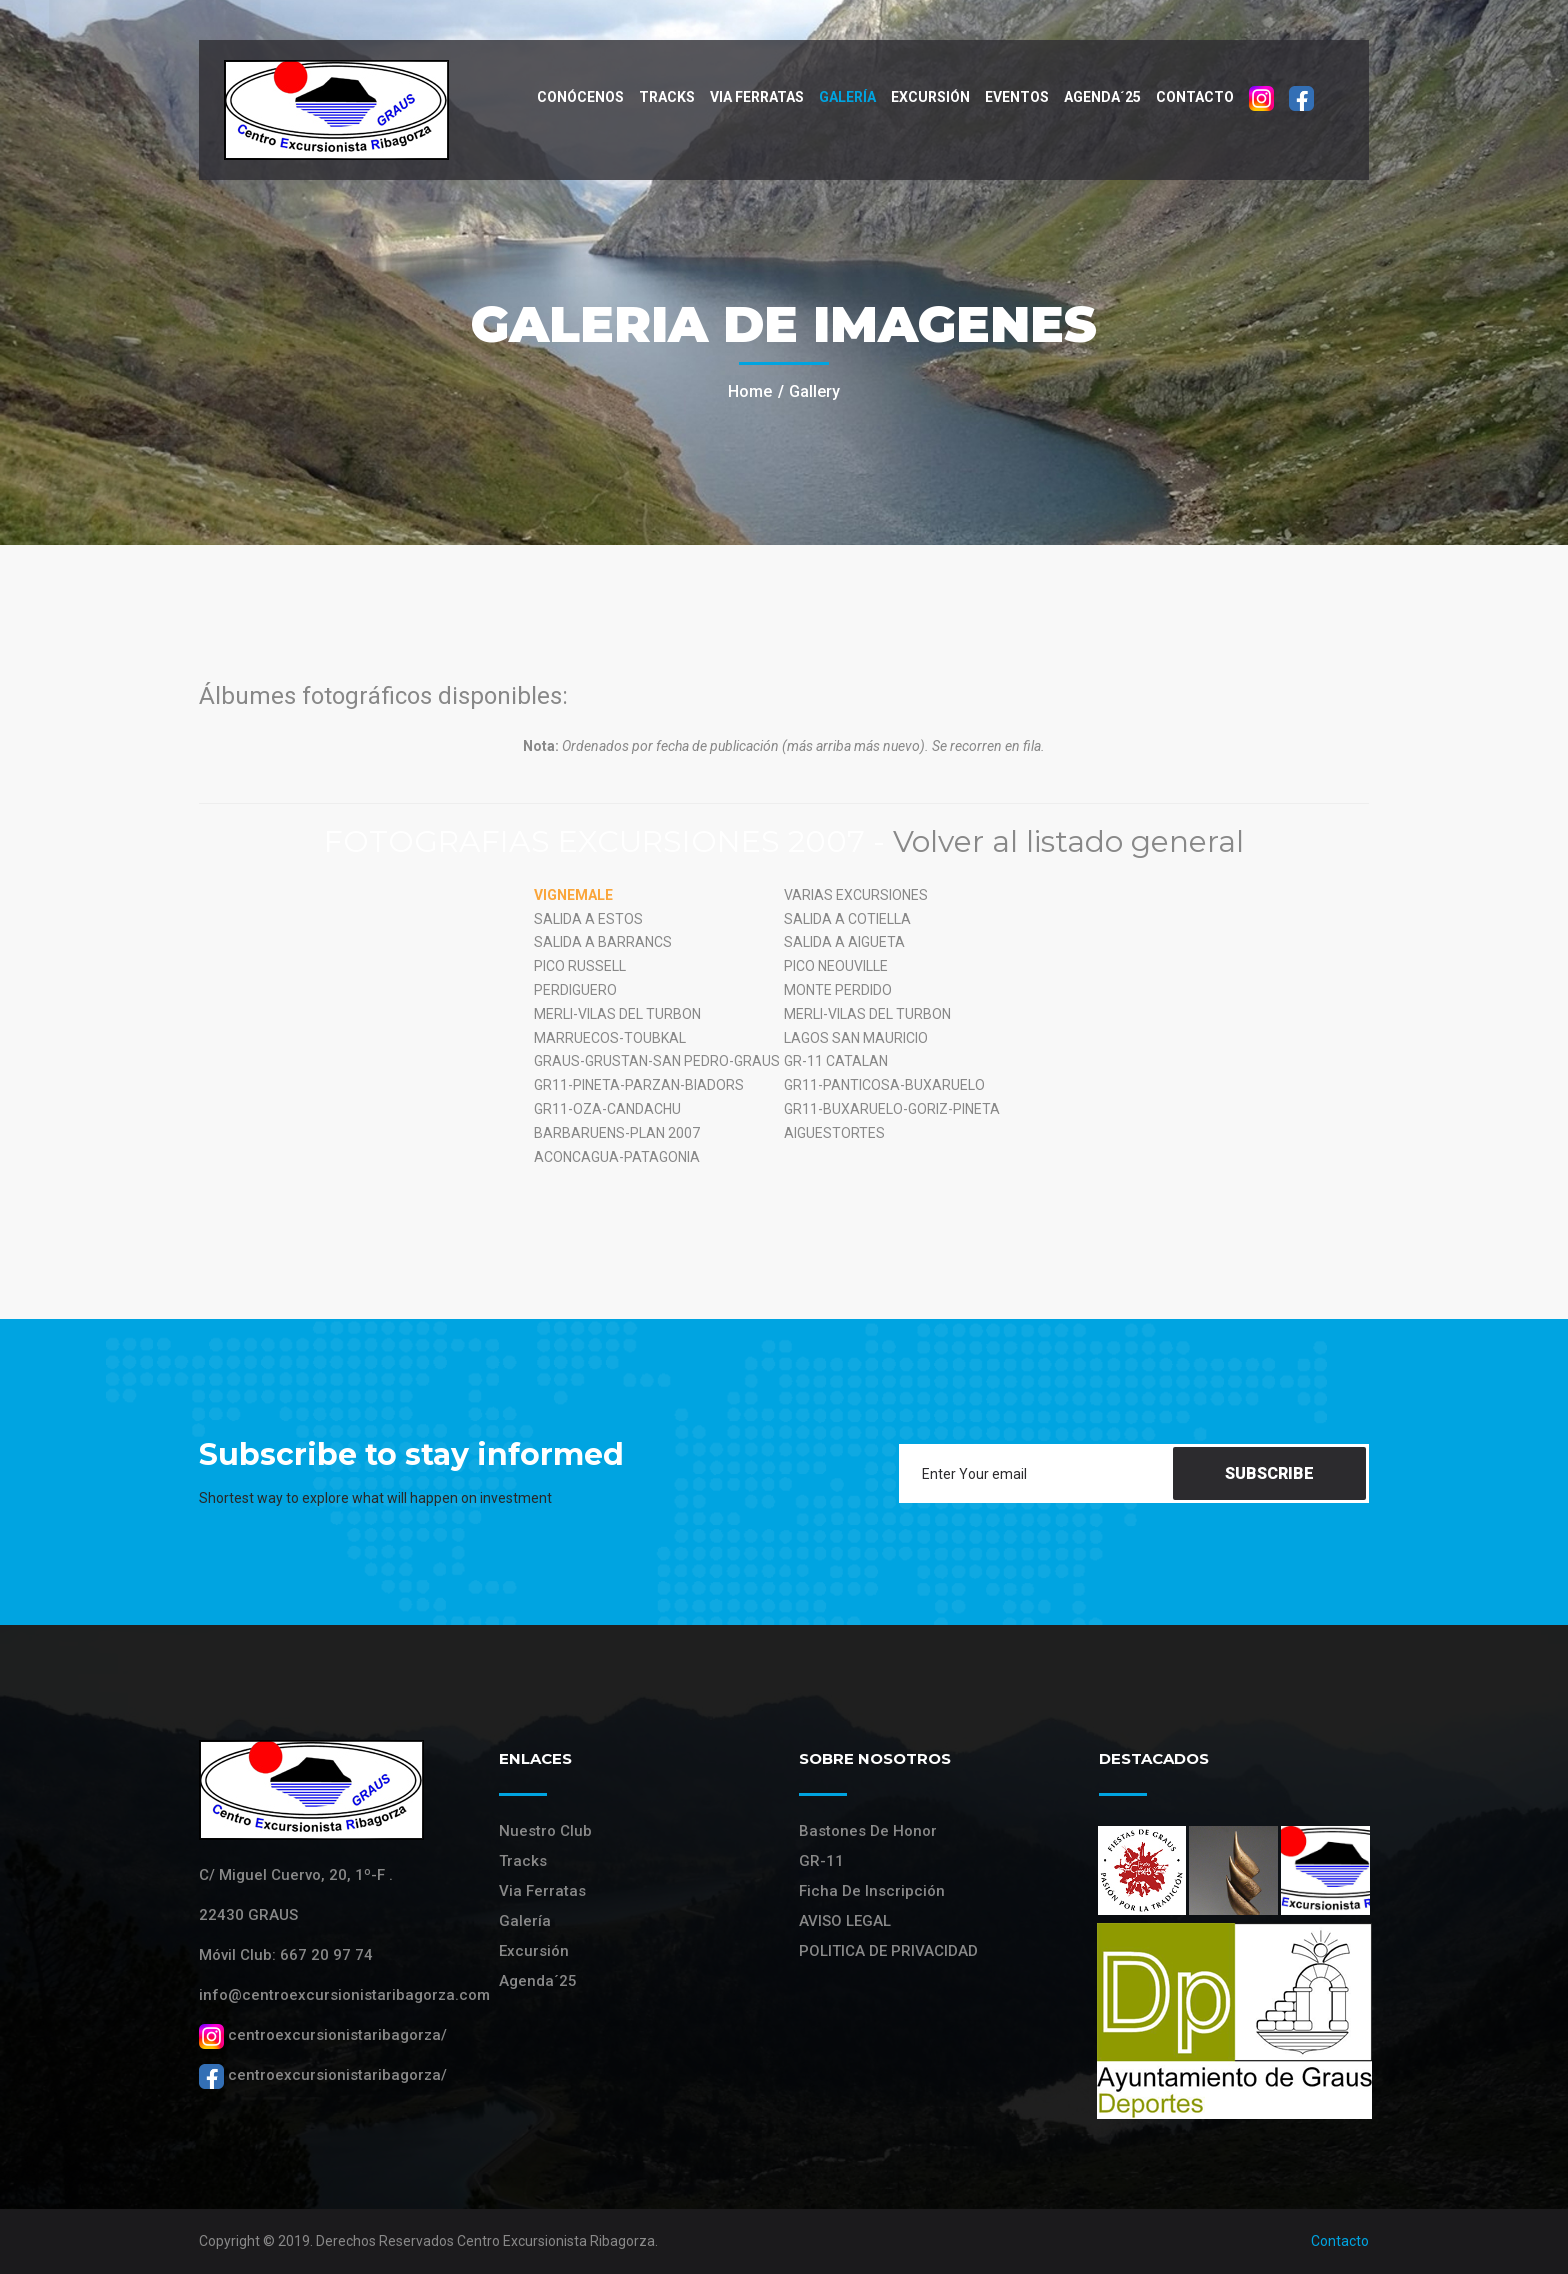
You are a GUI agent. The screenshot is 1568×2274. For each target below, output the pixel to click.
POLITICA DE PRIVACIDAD (888, 1951)
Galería (847, 97)
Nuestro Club (545, 1831)
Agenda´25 (1102, 97)
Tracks (667, 97)
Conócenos (580, 97)
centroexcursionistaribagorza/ (323, 2035)
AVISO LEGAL (845, 1921)
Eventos (1017, 97)
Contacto (1195, 97)
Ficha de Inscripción (872, 1891)
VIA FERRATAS (757, 97)
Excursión (930, 97)
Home (750, 391)
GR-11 (821, 1861)
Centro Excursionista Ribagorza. (557, 2241)
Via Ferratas (542, 1891)
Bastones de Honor (868, 1831)
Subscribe (1269, 1473)
